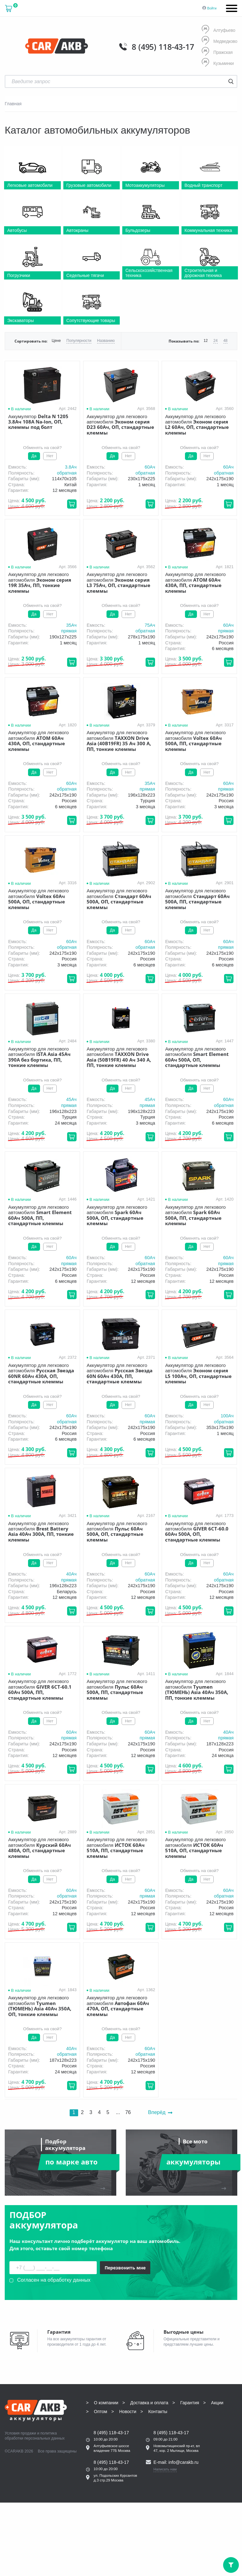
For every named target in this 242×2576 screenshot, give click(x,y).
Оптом (100, 2411)
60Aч (150, 467)
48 (225, 341)
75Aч (150, 625)
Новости (127, 2411)
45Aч (71, 1099)
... (118, 2112)
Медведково (219, 41)
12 (206, 341)
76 (128, 2112)
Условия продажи (20, 2433)
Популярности (78, 341)
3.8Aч (71, 467)
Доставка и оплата (149, 2402)
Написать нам (165, 2469)
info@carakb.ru (184, 2462)
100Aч (227, 1415)
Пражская (217, 52)
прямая (69, 630)
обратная (67, 472)
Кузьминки (218, 63)
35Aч (71, 625)
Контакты (157, 2411)
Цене (56, 341)
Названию (106, 341)
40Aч (71, 1573)
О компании (106, 2402)
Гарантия (189, 2402)
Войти (211, 8)
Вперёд (160, 2112)
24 (215, 341)
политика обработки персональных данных (35, 2436)
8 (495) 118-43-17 (163, 46)
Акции (217, 2402)
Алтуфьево (218, 30)
